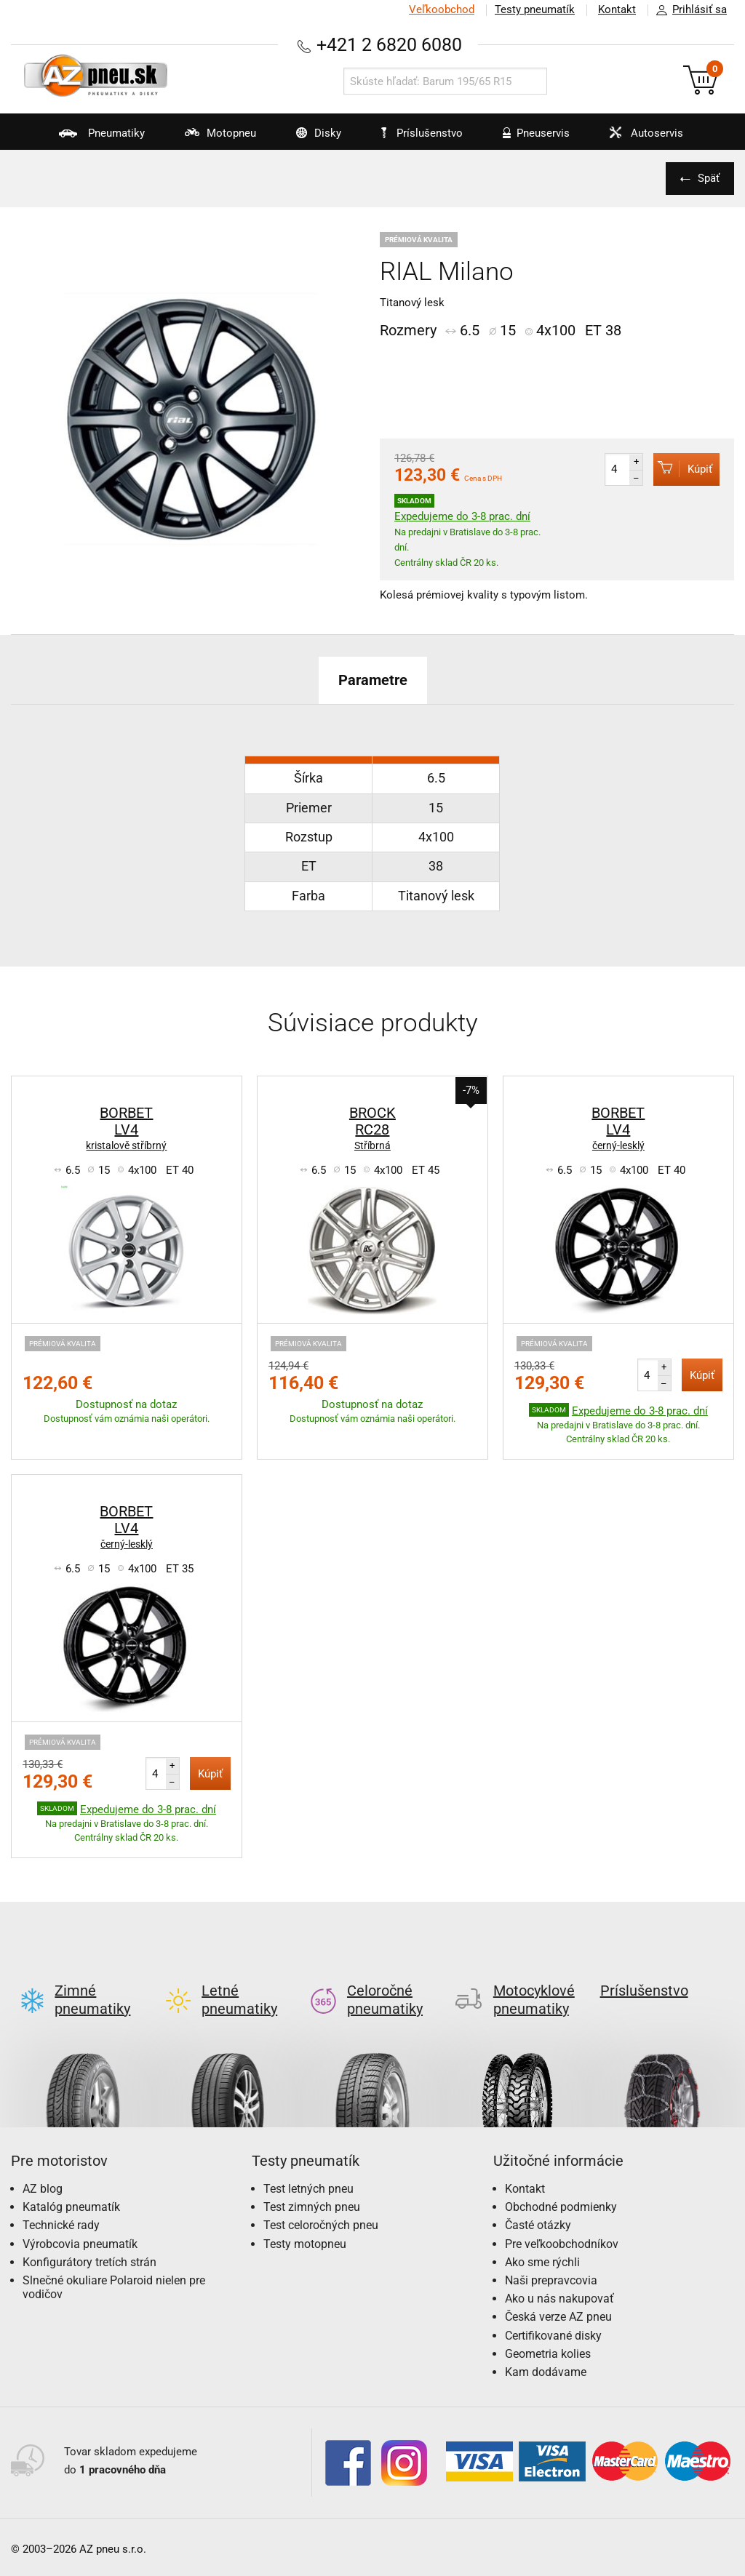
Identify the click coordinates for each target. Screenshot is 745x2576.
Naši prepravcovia (551, 2269)
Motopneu (211, 138)
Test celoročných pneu (320, 2213)
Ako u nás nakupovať (559, 2287)
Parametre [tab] (372, 680)
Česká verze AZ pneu (558, 2305)
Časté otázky (538, 2213)
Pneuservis (527, 138)
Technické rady (61, 2213)
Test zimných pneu (311, 2195)
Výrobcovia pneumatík (80, 2232)
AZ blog (43, 2177)
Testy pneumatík (535, 9)
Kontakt (617, 9)
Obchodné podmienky (561, 2195)
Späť (709, 178)
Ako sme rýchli (542, 2250)
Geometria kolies (548, 2342)
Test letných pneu (308, 2177)
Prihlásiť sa (687, 10)
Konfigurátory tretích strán (89, 2250)
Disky (309, 138)
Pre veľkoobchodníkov (561, 2232)
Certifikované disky (553, 2324)
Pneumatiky (93, 138)
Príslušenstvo (422, 133)
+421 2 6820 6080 (389, 44)
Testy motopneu (304, 2232)
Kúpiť (682, 468)
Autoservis (637, 138)
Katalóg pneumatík (71, 2195)
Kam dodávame (545, 2360)
